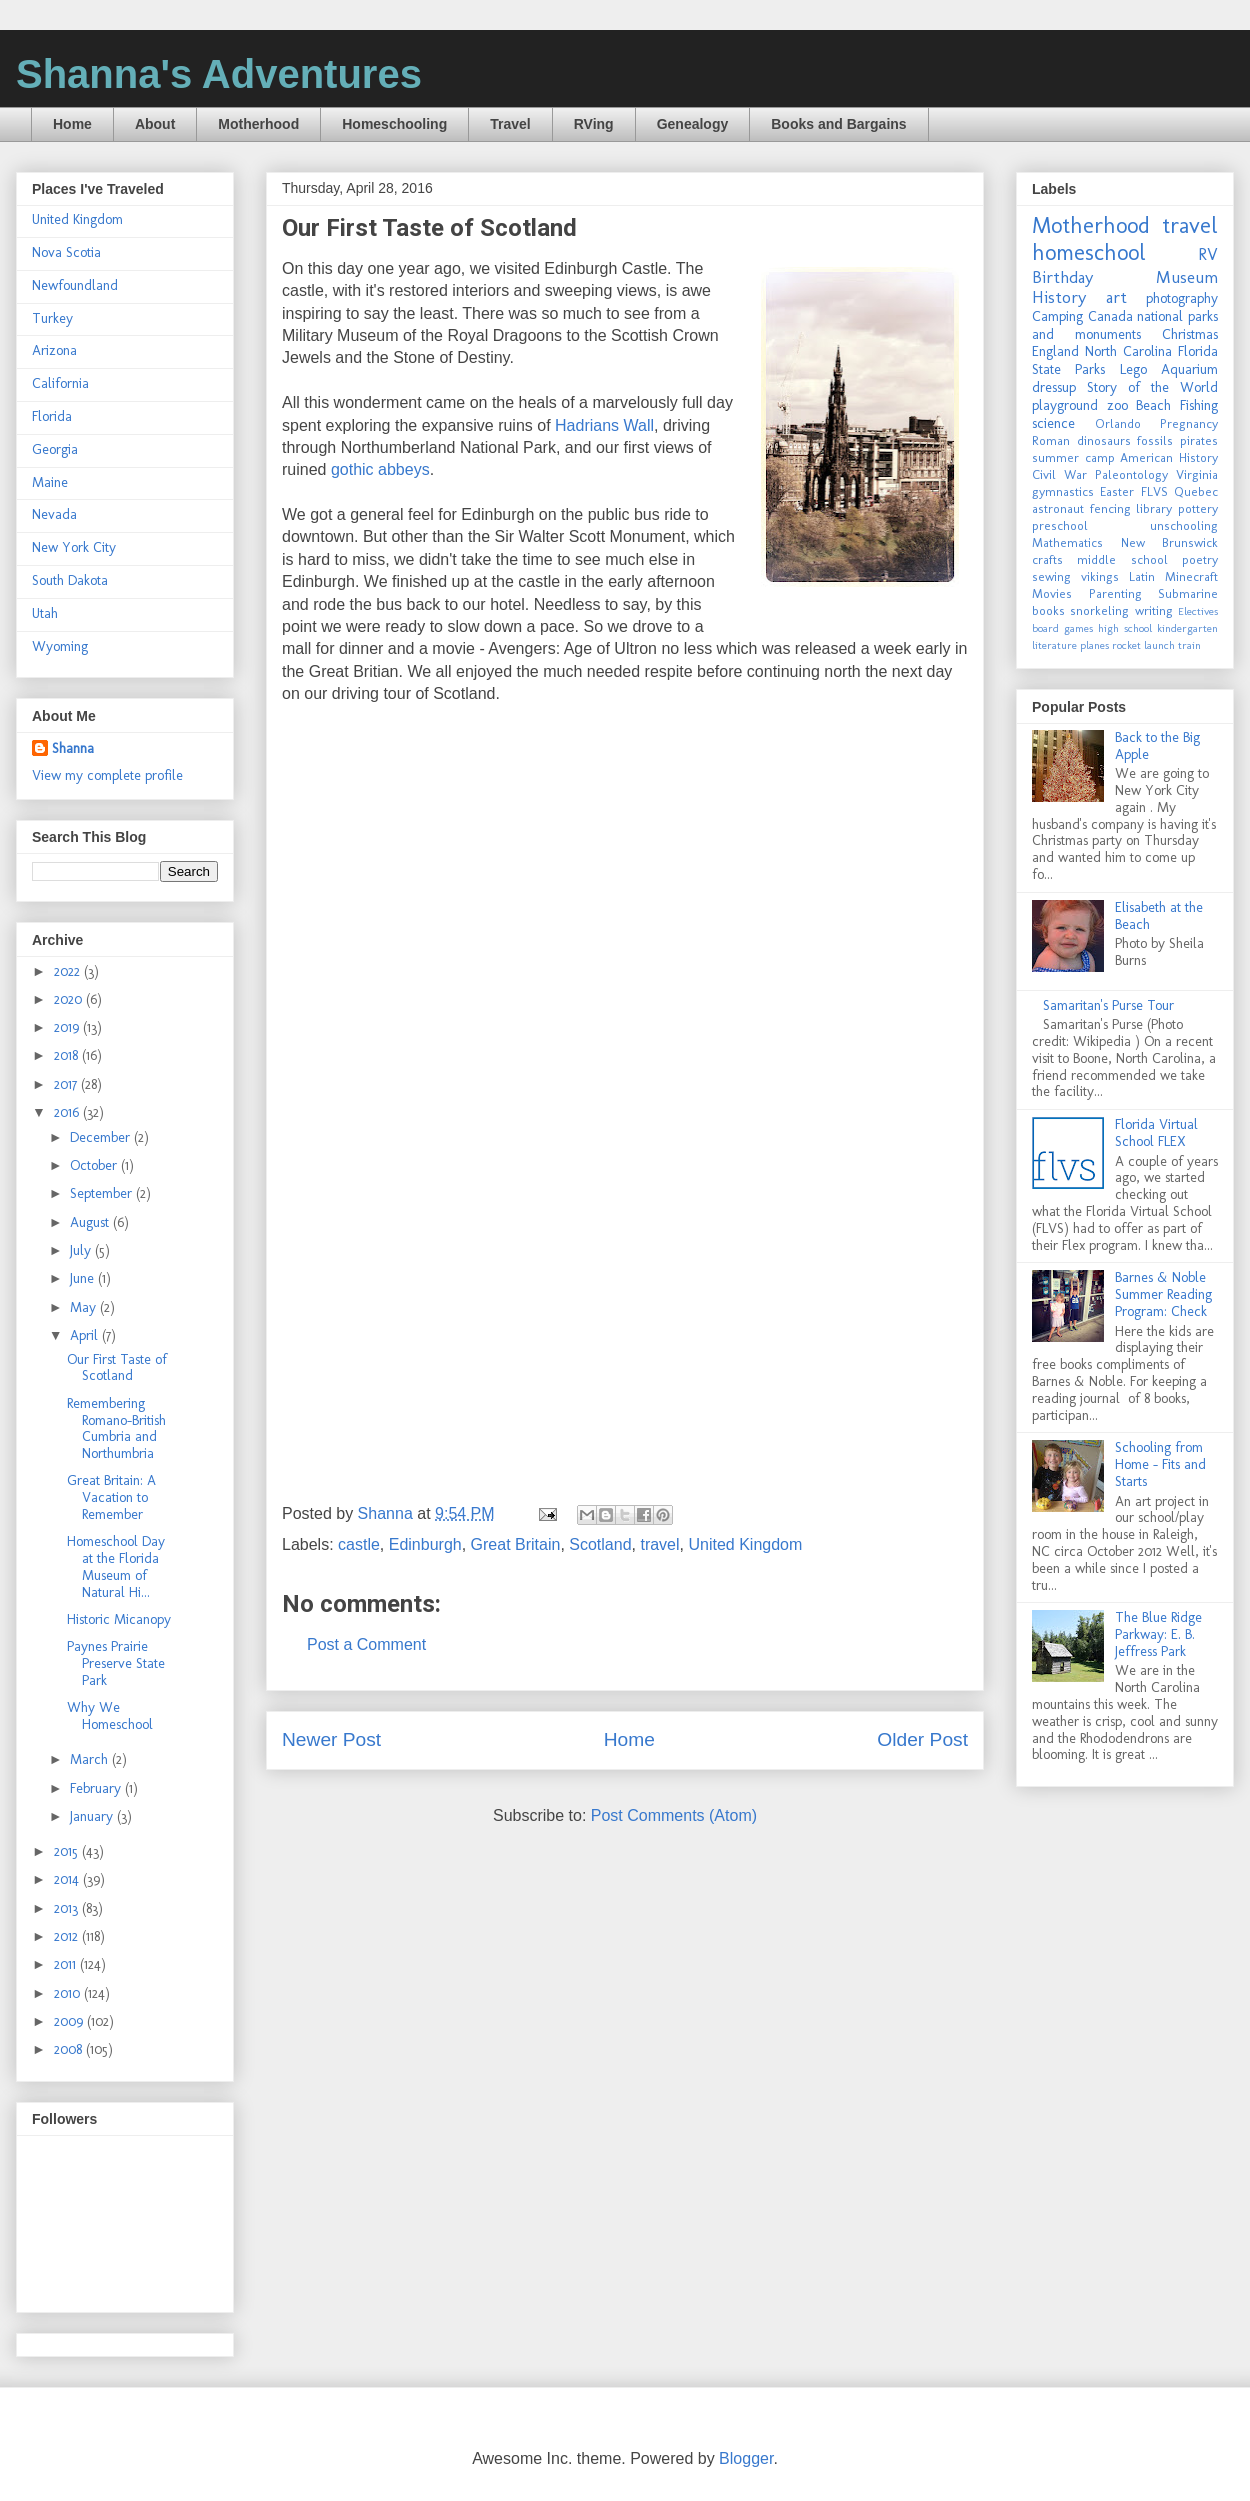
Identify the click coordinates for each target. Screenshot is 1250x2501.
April (86, 1335)
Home (72, 124)
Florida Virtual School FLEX (1156, 1133)
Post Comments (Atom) (674, 1815)
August (91, 1222)
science (1053, 423)
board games (1062, 628)
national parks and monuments (1125, 325)
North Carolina (1128, 351)
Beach (1153, 405)
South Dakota (70, 580)
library (1154, 508)
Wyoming (60, 646)
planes (1094, 645)
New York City (74, 547)
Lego (1133, 369)
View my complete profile (107, 775)
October (95, 1165)
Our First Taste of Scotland (117, 1368)
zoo (1117, 405)
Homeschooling (394, 124)
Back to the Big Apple (1157, 746)
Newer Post (331, 1739)
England (1055, 351)
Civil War (1059, 474)
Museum (1187, 277)
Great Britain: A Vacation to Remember (111, 1497)
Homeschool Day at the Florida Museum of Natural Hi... (116, 1566)
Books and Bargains (838, 124)
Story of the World (1152, 387)
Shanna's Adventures (219, 74)
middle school (1122, 559)
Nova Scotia (66, 252)
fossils (1155, 440)
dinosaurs (1104, 440)
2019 (68, 1027)
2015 (68, 1851)
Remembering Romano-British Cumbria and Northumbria (116, 1428)
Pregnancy (1189, 423)
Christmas (1190, 334)
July (82, 1250)
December (102, 1137)
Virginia (1197, 474)
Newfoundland (75, 285)
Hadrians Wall (604, 425)
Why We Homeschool (110, 1716)
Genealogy (693, 124)
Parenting (1115, 593)
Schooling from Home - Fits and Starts (1160, 1464)
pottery (1198, 508)
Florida (52, 416)
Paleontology (1131, 474)
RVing (594, 124)
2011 (67, 1964)
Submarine (1188, 593)
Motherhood (258, 124)
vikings (1100, 576)
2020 (70, 999)
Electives (1198, 611)
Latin (1142, 576)
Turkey (52, 318)
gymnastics (1063, 491)
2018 (68, 1055)
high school (1125, 628)
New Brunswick (1170, 542)
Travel (510, 124)
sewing (1051, 576)
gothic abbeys (380, 469)
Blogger (746, 2458)
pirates (1199, 440)
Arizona (54, 350)
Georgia (55, 449)
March (91, 1759)
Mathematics (1067, 542)
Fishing (1199, 405)
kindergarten (1187, 628)
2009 (70, 2021)
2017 (67, 1084)
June (84, 1278)
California (60, 383)
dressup (1054, 387)
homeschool (1089, 252)
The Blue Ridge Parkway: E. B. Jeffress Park (1158, 1634)
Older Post (922, 1739)
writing (1154, 610)
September (103, 1193)
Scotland (600, 1544)
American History (1169, 457)
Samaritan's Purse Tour (1108, 1005)
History (1059, 297)
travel (659, 1544)
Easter (1117, 491)
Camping (1057, 316)
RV (1208, 254)
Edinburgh (425, 1544)
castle (359, 1544)
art (1116, 297)
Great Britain (516, 1544)
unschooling (1184, 525)
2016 (68, 1112)
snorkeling (1099, 610)
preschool (1060, 525)
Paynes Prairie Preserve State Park (116, 1663)
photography (1182, 298)
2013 (68, 1908)
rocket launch (1143, 645)
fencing (1110, 508)
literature (1054, 645)
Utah (45, 613)
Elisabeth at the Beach (1159, 916)
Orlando (1118, 423)
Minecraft (1191, 576)
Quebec (1196, 491)
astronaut (1058, 508)
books (1048, 610)
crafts (1047, 559)
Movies (1052, 593)
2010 (69, 1993)
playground (1065, 405)
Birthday (1062, 277)
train (1189, 645)
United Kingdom (745, 1544)
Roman (1051, 440)
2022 (69, 971)
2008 (70, 2049)
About (155, 124)
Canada (1110, 316)
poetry (1200, 559)
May (85, 1307)
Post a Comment (366, 1644)
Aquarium (1189, 369)
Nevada (54, 514)
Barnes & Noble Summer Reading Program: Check (1163, 1294)
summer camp (1073, 457)
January (93, 1816)
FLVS (1154, 491)
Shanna (73, 748)
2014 (68, 1879)
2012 (68, 1936)
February (97, 1788)
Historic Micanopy (119, 1619)
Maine (50, 482)
